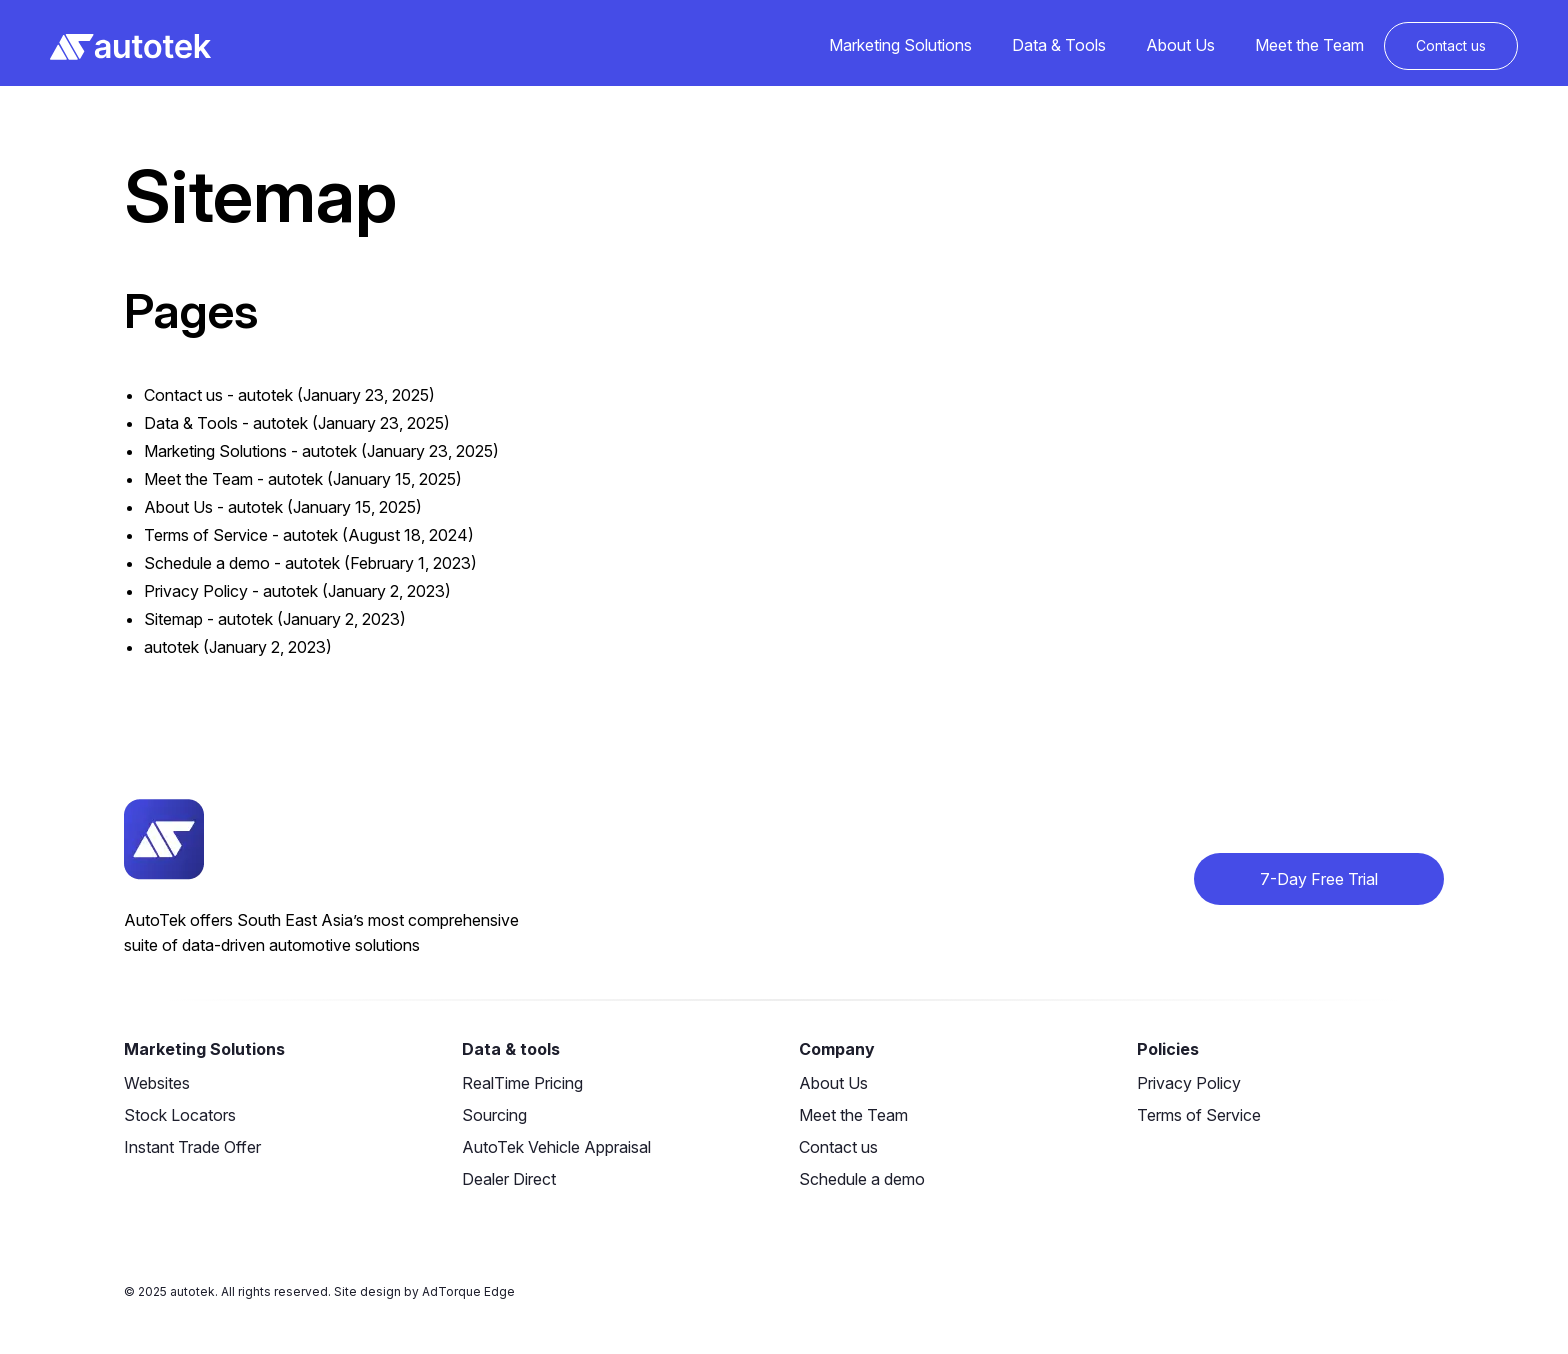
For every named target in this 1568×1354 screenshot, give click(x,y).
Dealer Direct (509, 1179)
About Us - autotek (213, 507)
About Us (1180, 45)
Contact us (1451, 45)
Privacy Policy (1189, 1083)
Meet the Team (1309, 45)
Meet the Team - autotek (233, 479)
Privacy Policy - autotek (231, 591)
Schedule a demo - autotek (242, 563)
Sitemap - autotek (208, 619)
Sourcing (494, 1115)
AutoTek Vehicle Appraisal (556, 1147)
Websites (157, 1083)
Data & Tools (1059, 45)
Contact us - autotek (218, 395)
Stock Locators (180, 1115)
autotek (171, 647)
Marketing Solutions (900, 45)
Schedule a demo (862, 1179)
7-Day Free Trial (1319, 879)
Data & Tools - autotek (226, 423)
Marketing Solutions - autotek (250, 451)
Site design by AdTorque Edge (424, 1291)
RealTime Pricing (522, 1083)
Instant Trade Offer (192, 1147)
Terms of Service (1199, 1115)
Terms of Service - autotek (241, 535)
